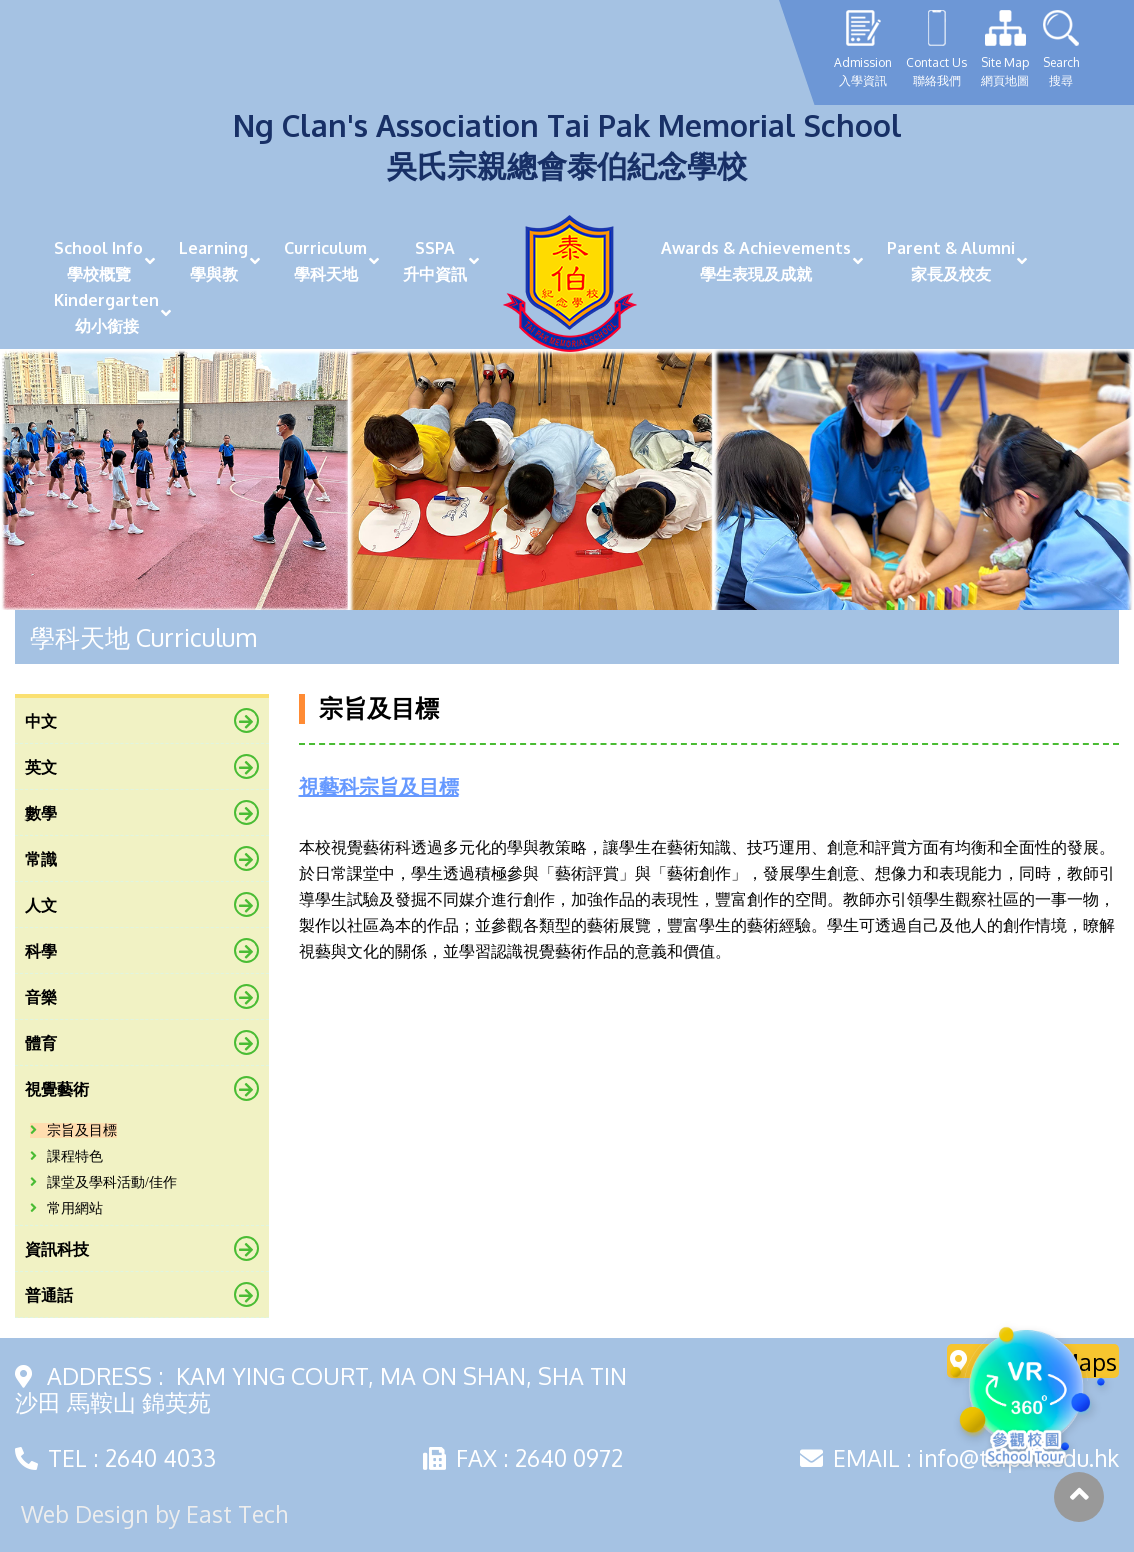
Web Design (85, 1513)
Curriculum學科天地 (325, 261)
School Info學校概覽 (98, 261)
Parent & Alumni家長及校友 (951, 261)
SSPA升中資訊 (435, 261)
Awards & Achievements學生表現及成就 (756, 261)
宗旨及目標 (73, 1130)
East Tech (237, 1513)
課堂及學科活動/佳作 (103, 1182)
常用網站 (66, 1208)
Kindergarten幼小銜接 (106, 313)
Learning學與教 (213, 261)
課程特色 (66, 1156)
